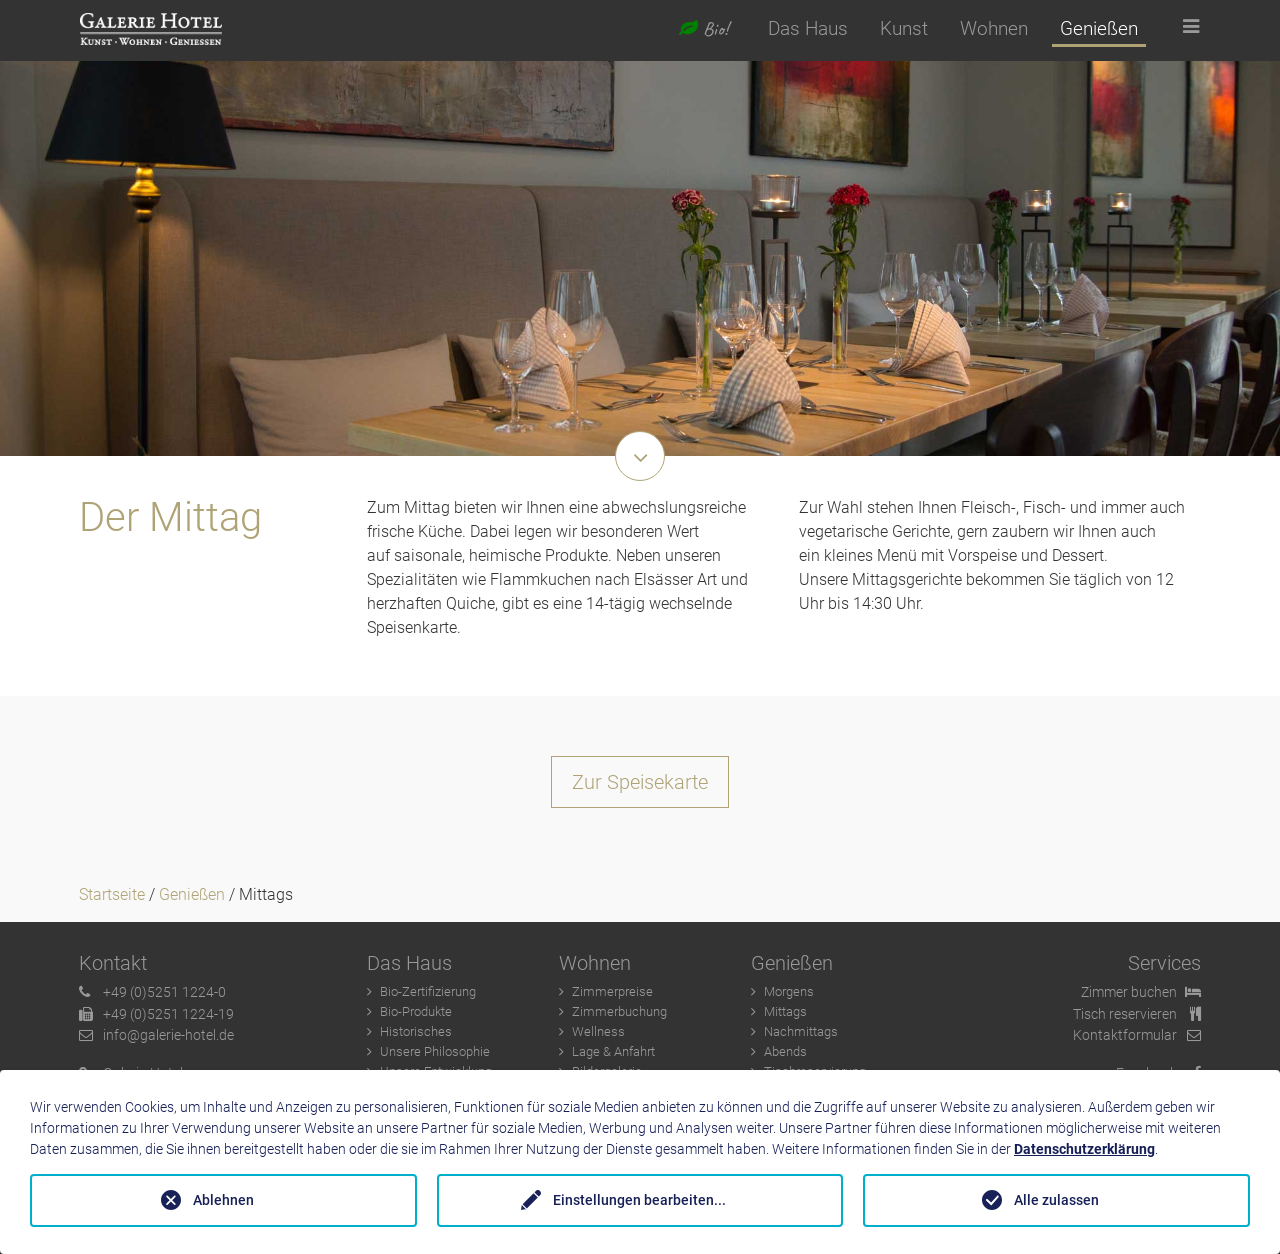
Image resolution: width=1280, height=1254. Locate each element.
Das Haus (808, 28)
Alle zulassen (1056, 1200)
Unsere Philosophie (435, 1051)
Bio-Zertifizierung (428, 991)
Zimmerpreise (612, 991)
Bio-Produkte (416, 1011)
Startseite (112, 894)
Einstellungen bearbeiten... (639, 1200)
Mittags (785, 1011)
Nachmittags (801, 1031)
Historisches (416, 1031)
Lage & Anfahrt (613, 1051)
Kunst (904, 28)
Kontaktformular (1137, 1035)
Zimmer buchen (1141, 992)
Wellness (598, 1031)
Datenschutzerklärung (1084, 1149)
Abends (785, 1051)
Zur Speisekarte (640, 782)
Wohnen (994, 28)
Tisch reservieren (1137, 1014)
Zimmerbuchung (619, 1011)
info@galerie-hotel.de (156, 1035)
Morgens (789, 991)
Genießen (1099, 28)
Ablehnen (223, 1200)
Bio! (703, 29)
